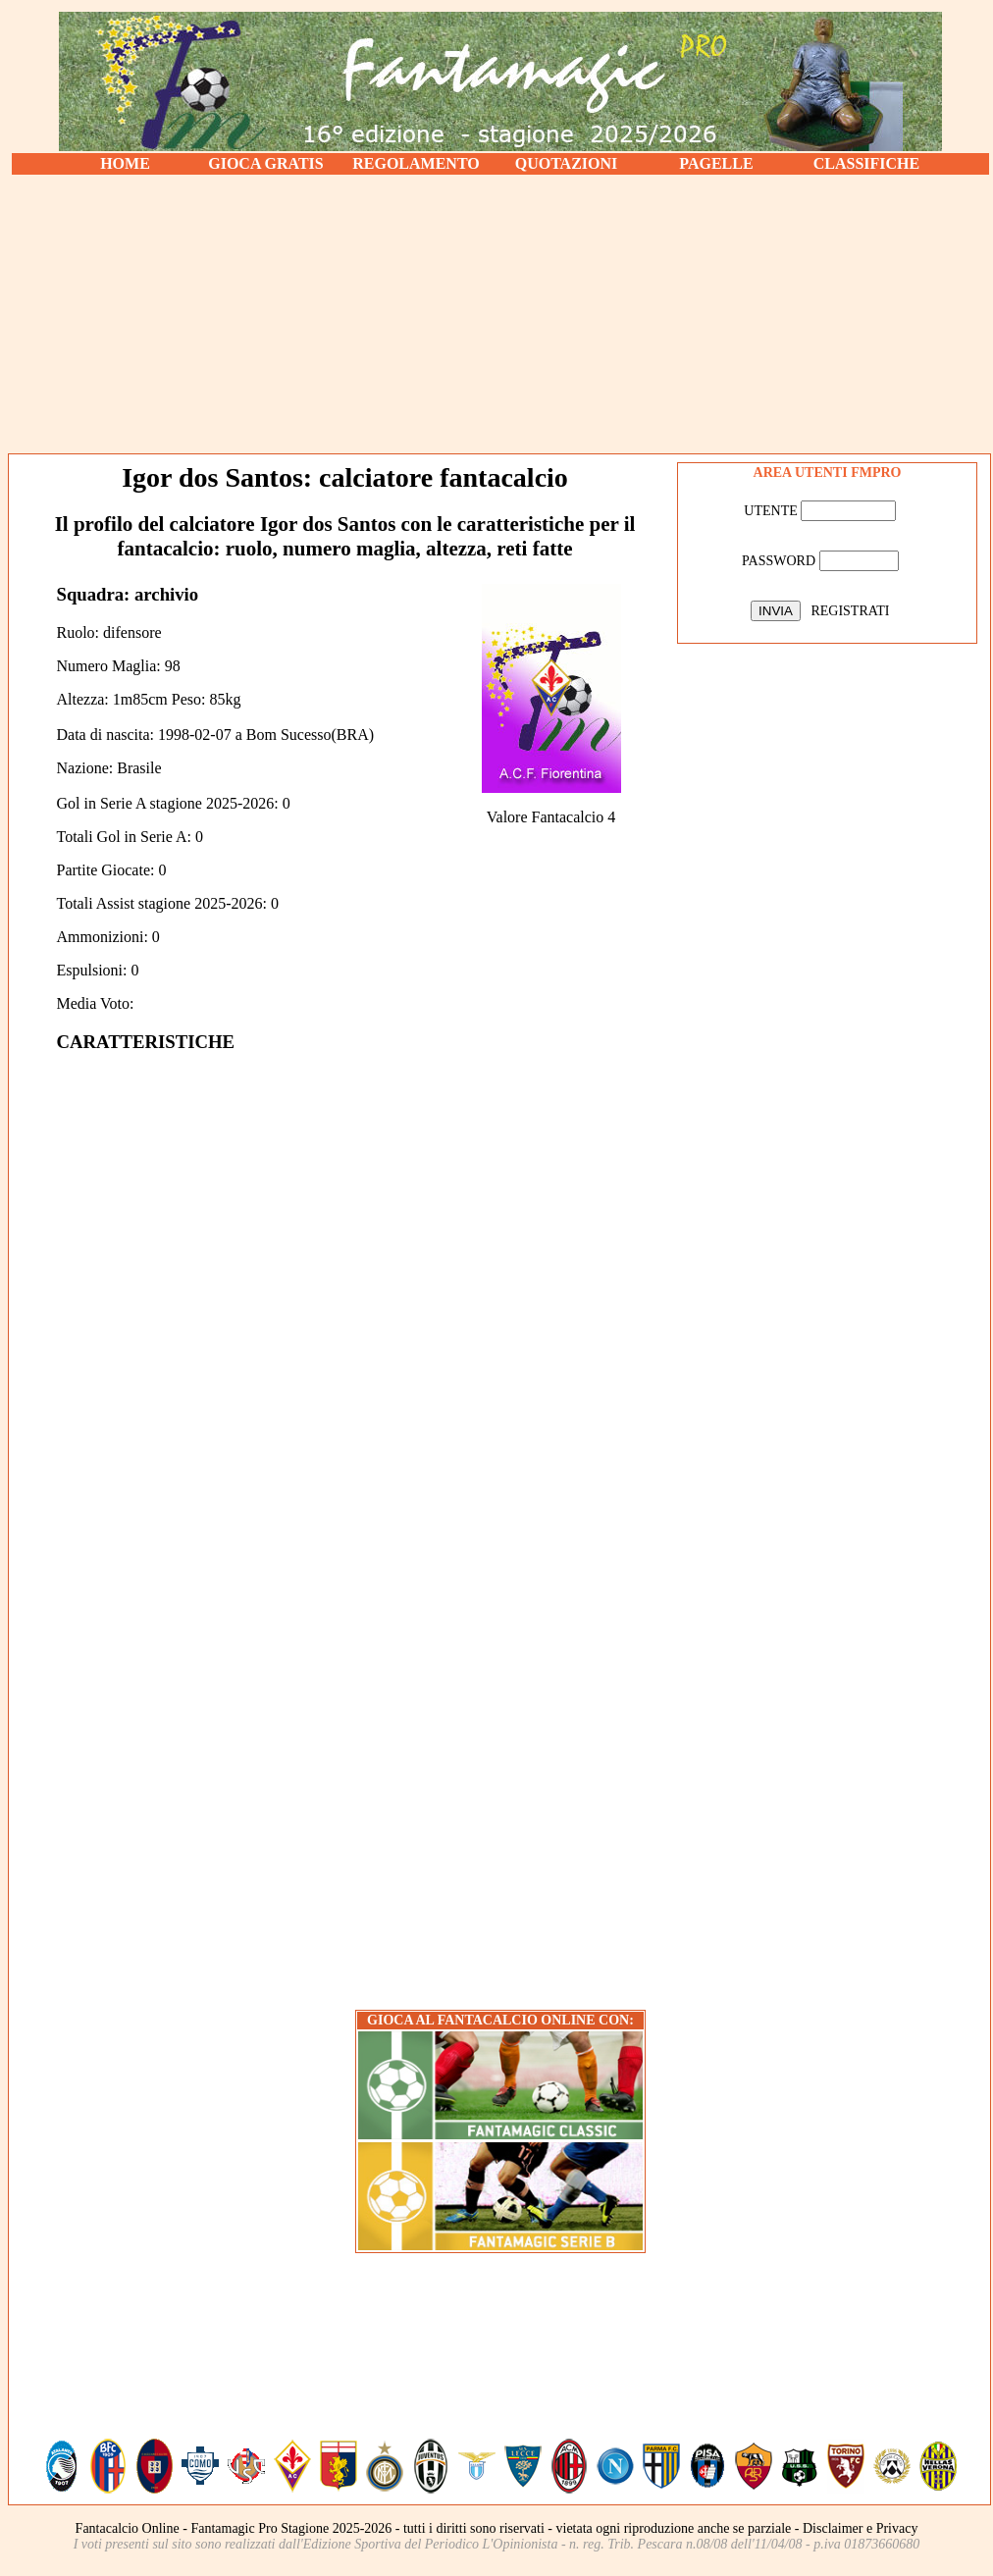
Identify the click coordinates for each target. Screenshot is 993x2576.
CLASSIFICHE (866, 163)
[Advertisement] (500, 314)
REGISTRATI (849, 611)
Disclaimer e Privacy (860, 2528)
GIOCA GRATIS (266, 163)
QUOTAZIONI (566, 163)
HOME (125, 163)
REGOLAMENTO (416, 163)
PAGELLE (716, 163)
